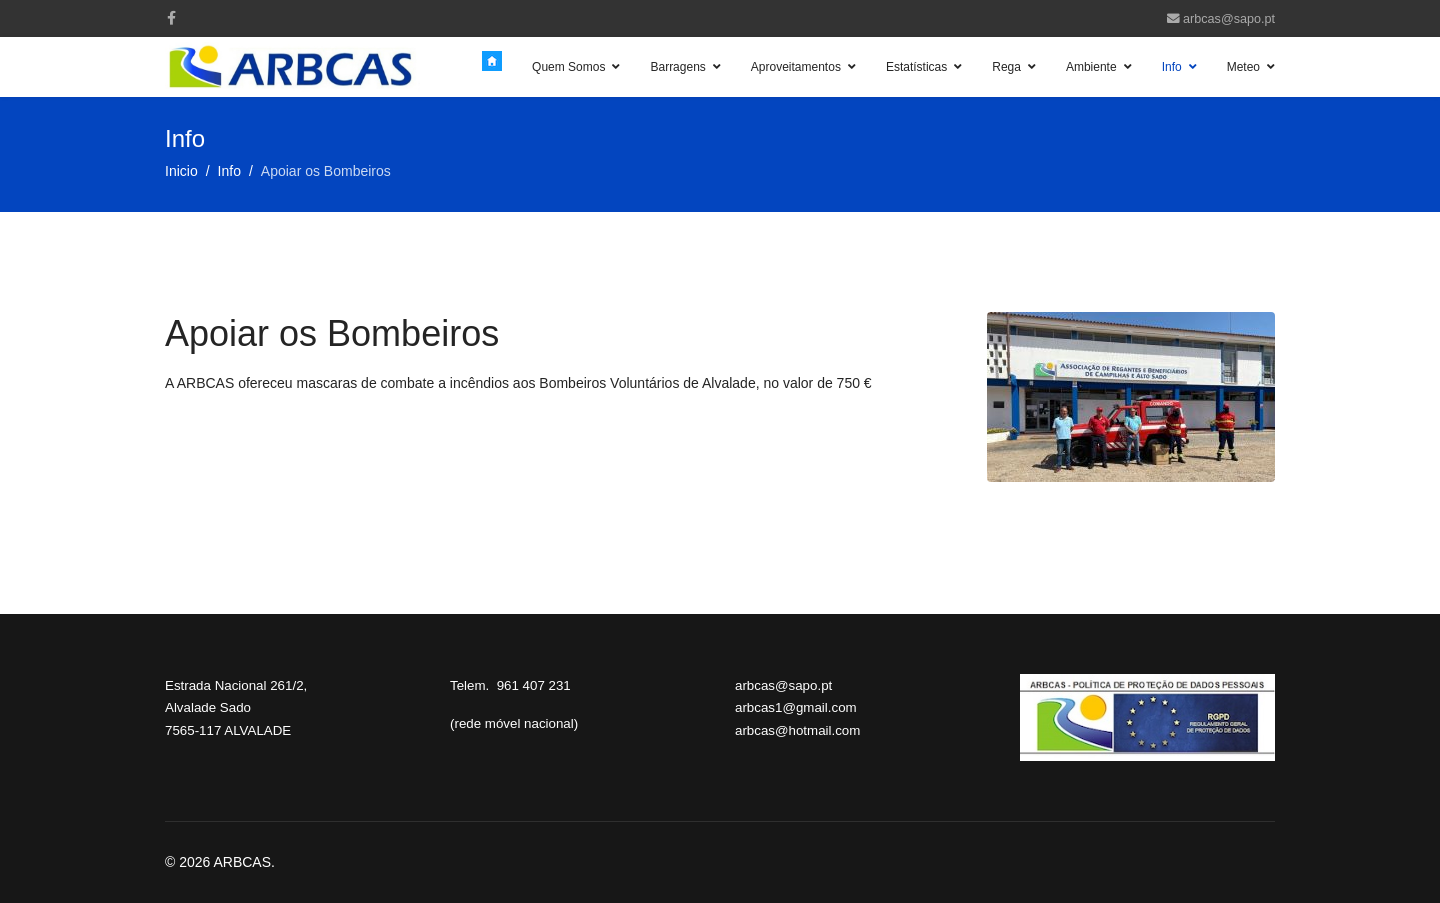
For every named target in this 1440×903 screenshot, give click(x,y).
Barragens (677, 67)
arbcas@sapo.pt (1229, 19)
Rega (1006, 67)
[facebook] (171, 18)
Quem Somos (568, 67)
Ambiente (1091, 67)
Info (1172, 67)
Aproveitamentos (796, 67)
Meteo (1243, 67)
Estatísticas (916, 67)
